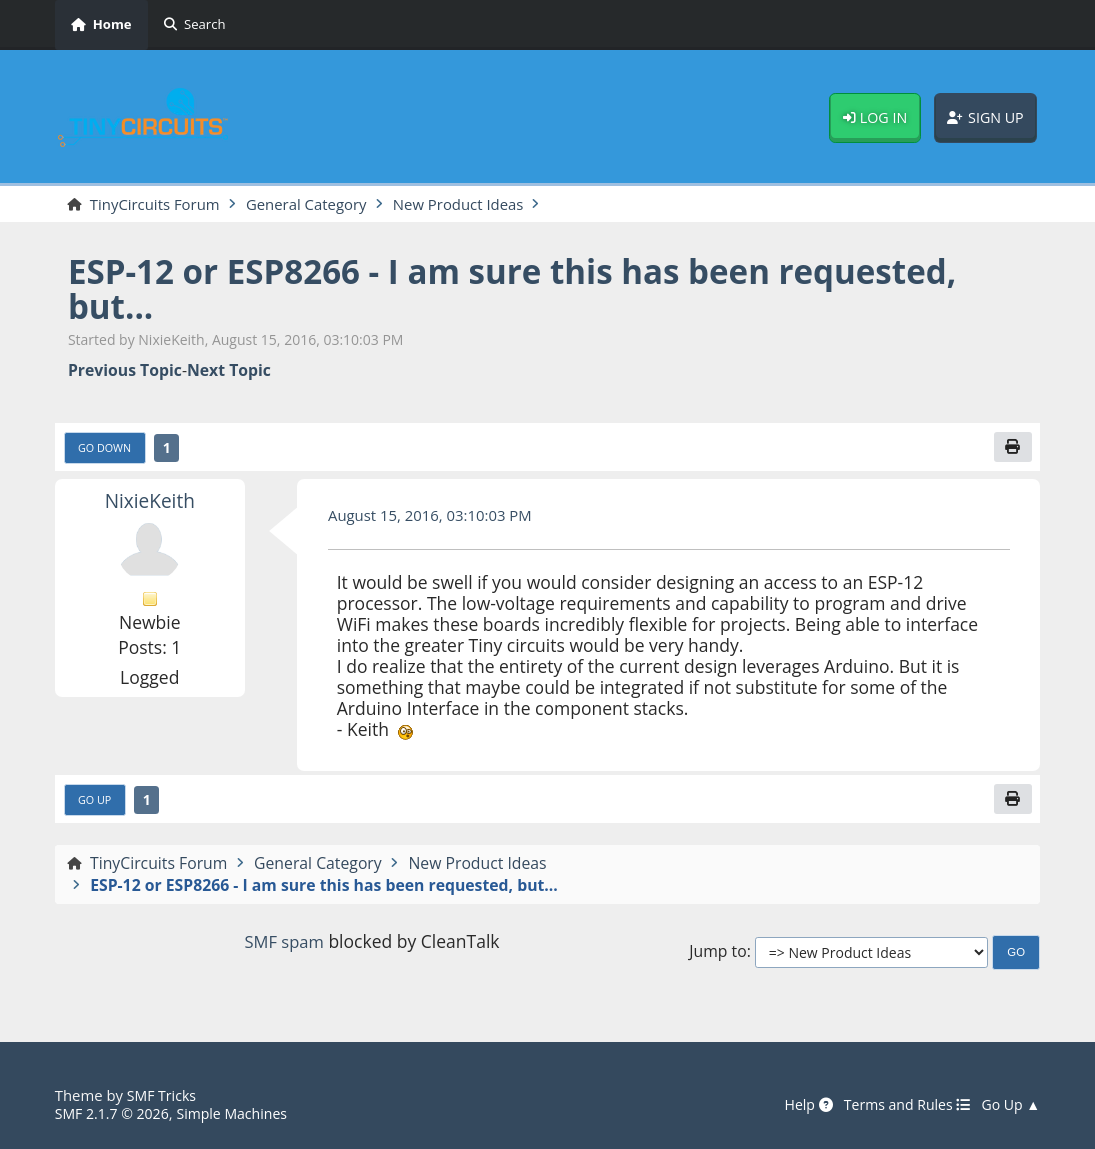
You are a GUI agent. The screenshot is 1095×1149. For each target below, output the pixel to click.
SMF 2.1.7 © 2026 (115, 1113)
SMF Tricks (163, 1095)
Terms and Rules (900, 1105)
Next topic (229, 371)
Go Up (96, 803)
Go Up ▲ (1009, 1105)
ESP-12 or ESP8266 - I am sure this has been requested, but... (538, 289)
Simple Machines (241, 1113)
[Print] (1012, 449)
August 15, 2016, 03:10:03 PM (436, 518)
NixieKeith (149, 503)
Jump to (717, 956)
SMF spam (284, 946)
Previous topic (125, 371)
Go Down (107, 449)
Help (796, 1105)
